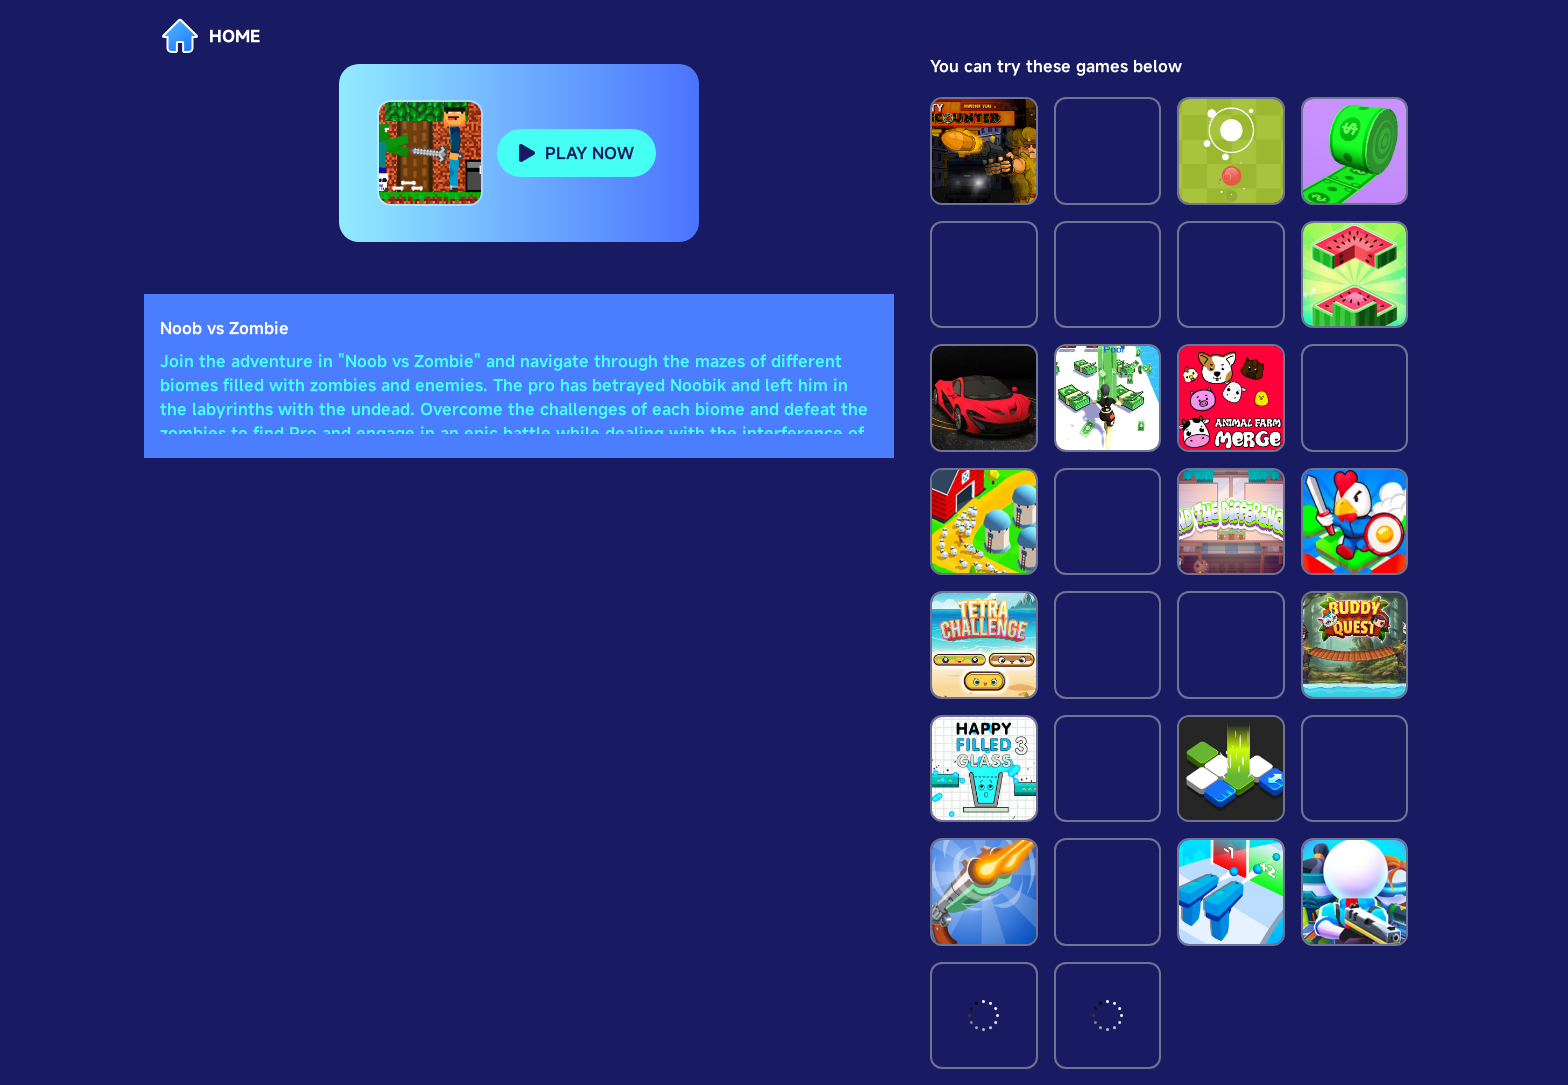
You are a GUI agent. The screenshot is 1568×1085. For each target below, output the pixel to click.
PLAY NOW (589, 153)
